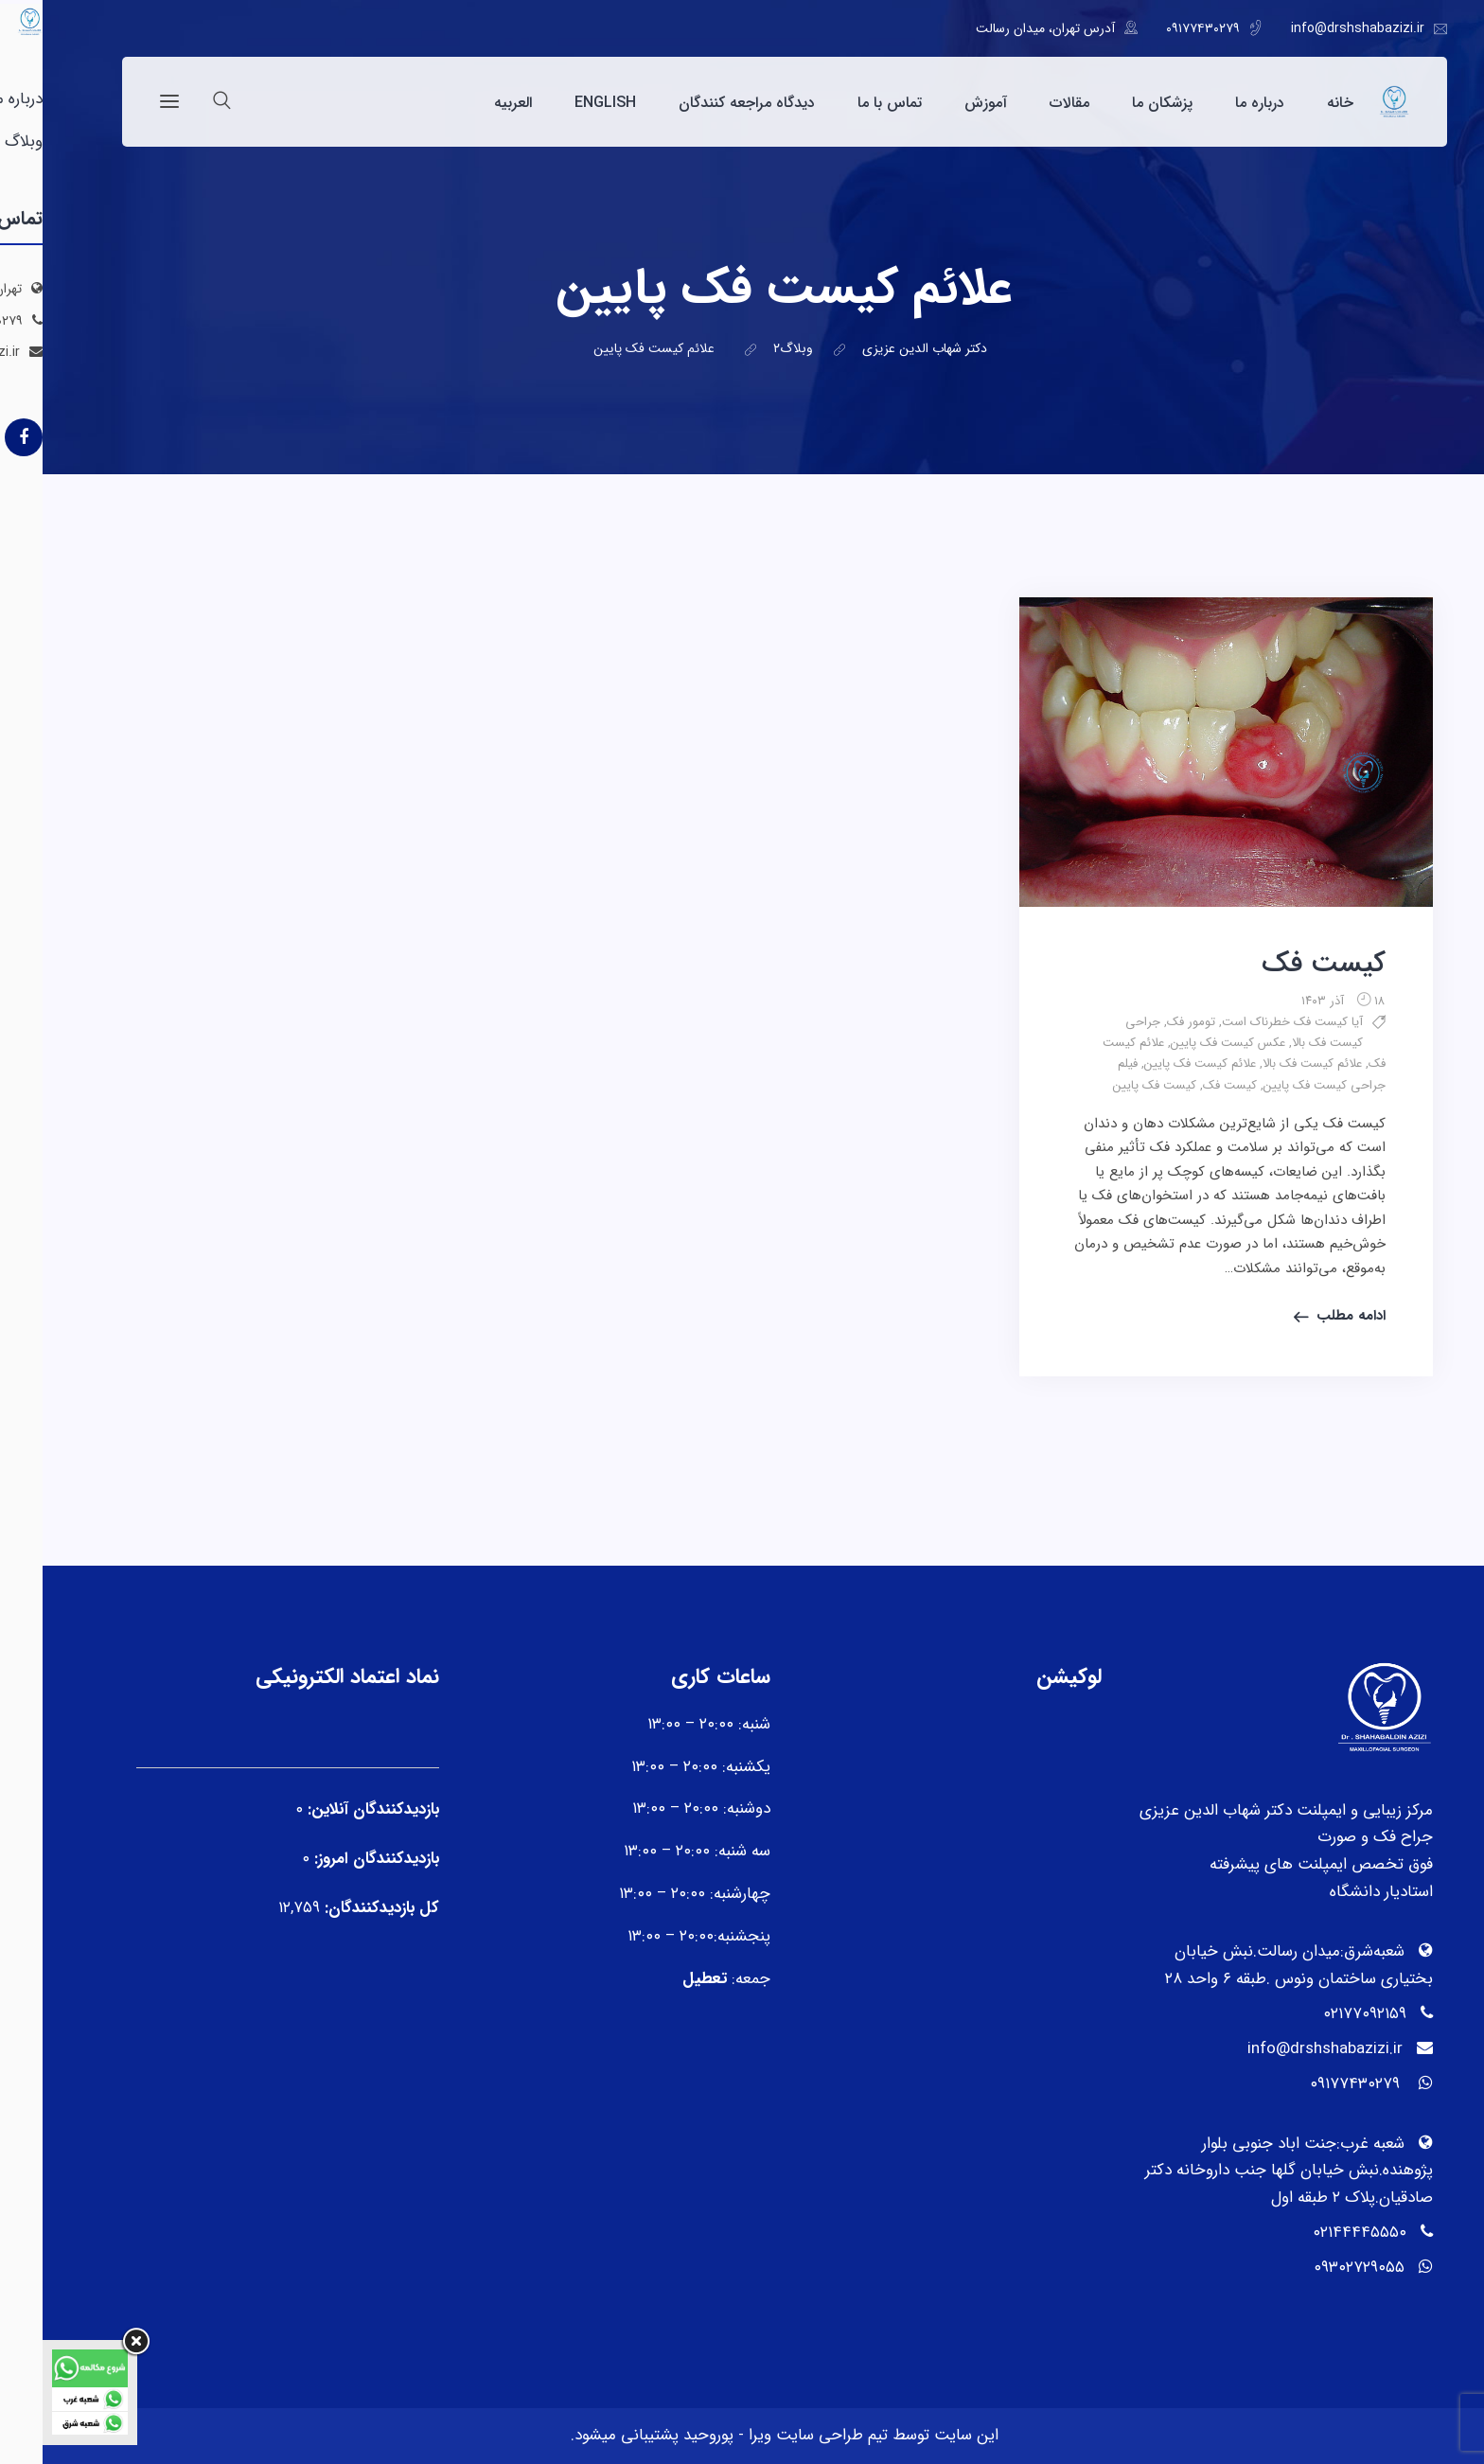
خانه (1297, 103)
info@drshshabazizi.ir (1315, 28)
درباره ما (1217, 103)
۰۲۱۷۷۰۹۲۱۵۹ (1322, 2014)
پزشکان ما (1119, 103)
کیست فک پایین (1112, 1085)
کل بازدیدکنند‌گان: (337, 1908)
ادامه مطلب (1308, 1315)
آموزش (943, 103)
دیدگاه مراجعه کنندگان (704, 103)
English (562, 103)
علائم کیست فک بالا (1269, 1063)
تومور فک (1148, 1022)
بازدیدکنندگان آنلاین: (328, 1809)
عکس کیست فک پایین (1185, 1043)
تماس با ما (847, 103)
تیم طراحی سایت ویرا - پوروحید (740, 2435)
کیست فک (1281, 964)
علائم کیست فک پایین (1157, 1063)
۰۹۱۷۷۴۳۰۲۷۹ (1160, 28)
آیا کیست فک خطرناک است (1249, 1022)
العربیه (470, 103)
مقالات (1027, 103)
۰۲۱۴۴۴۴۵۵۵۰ (1317, 2232)
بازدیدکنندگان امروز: (332, 1858)
